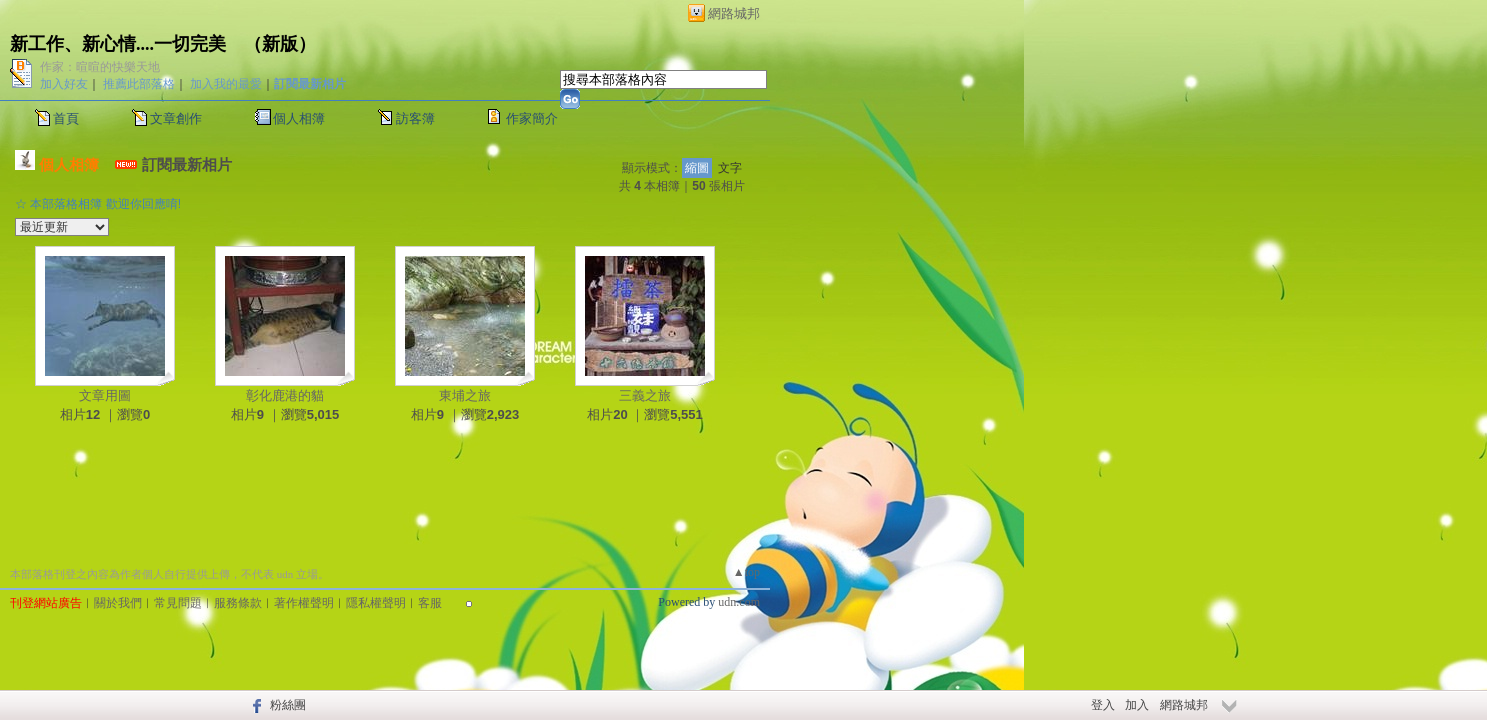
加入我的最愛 (226, 84)
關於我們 (118, 603)
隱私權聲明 (376, 603)
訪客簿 (415, 118)
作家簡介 (532, 118)
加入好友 (64, 84)
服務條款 (238, 603)
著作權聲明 (304, 603)
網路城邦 (734, 13)
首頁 (66, 118)
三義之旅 (645, 395)
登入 (1103, 705)
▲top (746, 572)
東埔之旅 (465, 395)
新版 (280, 44)
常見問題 (178, 603)
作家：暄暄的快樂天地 (100, 67)
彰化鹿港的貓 (285, 395)
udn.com (739, 602)
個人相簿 (299, 118)
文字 (730, 168)
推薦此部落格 (139, 84)
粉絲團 (288, 705)
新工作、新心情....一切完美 (118, 44)
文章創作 (176, 118)
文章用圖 (105, 395)
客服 (430, 603)
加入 (1137, 705)
